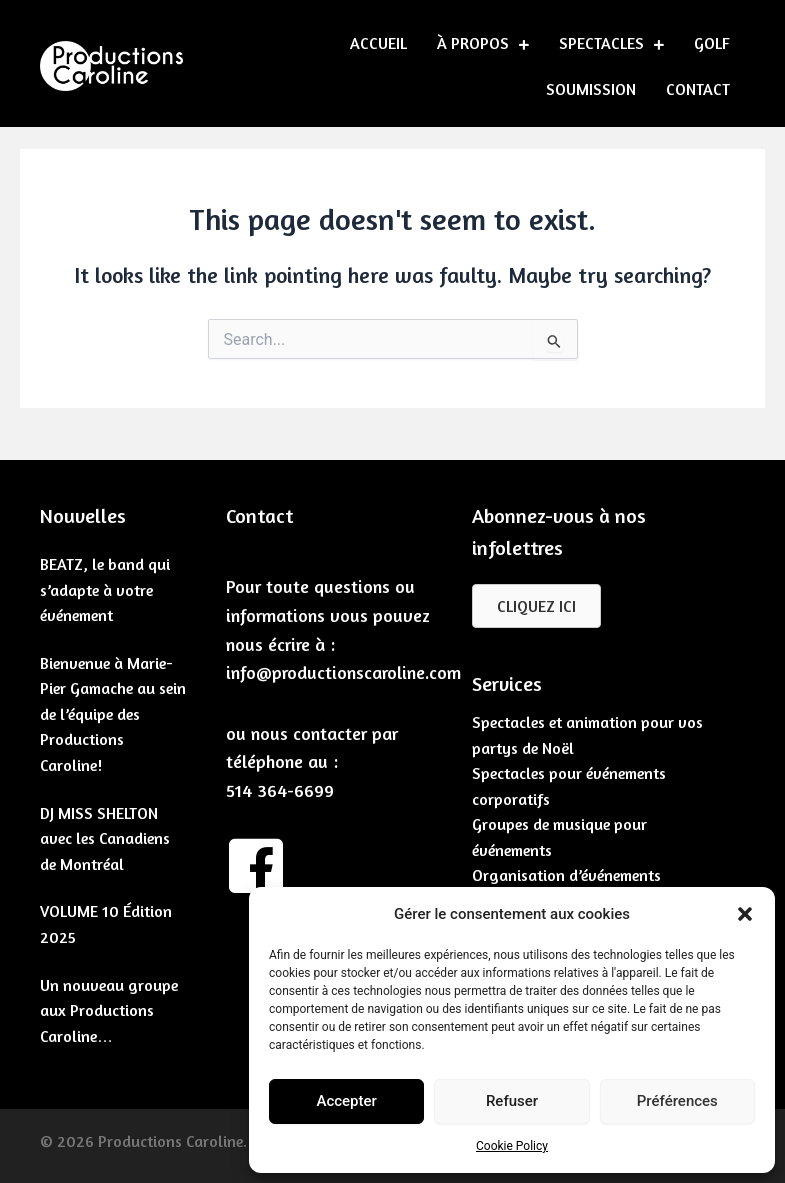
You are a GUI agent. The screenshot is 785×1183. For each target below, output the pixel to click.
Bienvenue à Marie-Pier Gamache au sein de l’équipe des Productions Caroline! (113, 714)
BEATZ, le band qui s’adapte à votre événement (105, 589)
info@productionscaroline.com (343, 672)
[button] (745, 914)
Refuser (512, 1101)
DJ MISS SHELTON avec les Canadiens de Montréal (105, 838)
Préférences (677, 1101)
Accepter (346, 1101)
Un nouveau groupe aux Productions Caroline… (109, 1010)
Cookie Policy (512, 1146)
